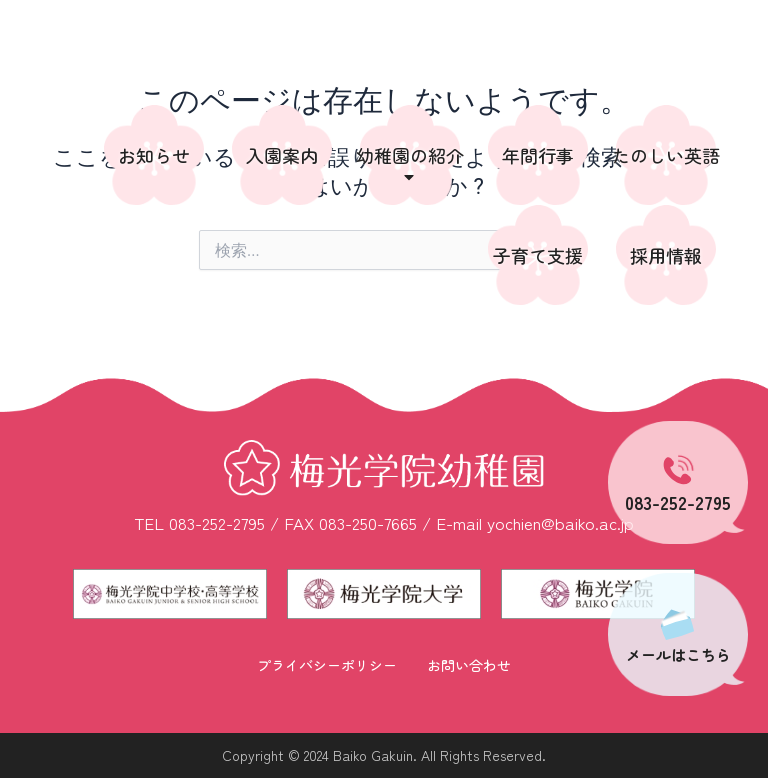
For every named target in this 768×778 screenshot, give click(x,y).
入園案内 (282, 155)
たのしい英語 (666, 155)
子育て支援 (538, 255)
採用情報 (666, 255)
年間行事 (538, 155)
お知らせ (154, 155)
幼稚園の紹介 (410, 164)
